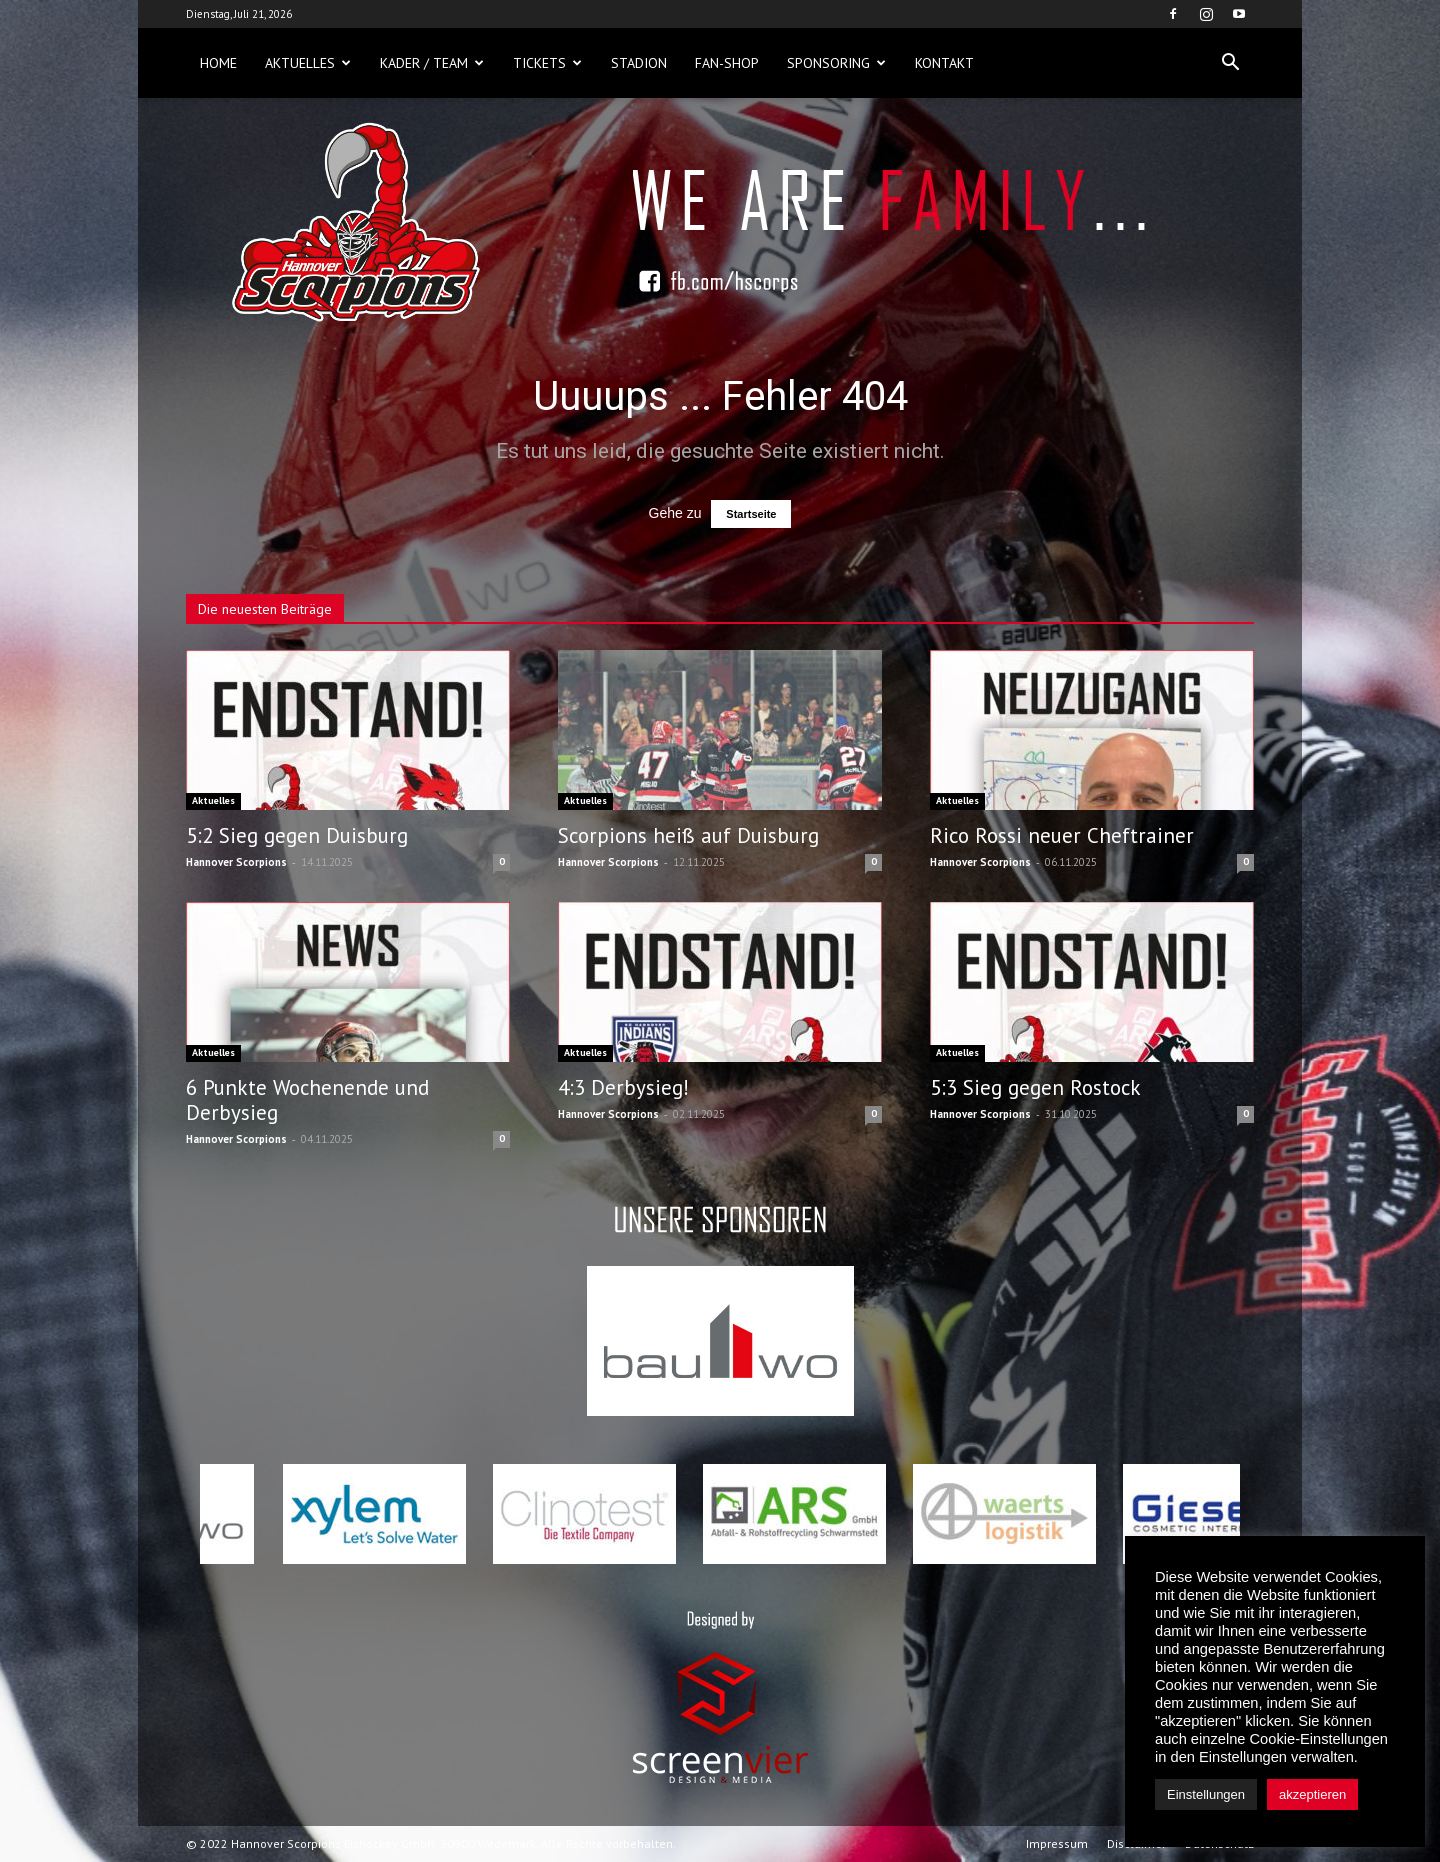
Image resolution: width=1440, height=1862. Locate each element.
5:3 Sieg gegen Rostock (1035, 1087)
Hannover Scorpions (236, 862)
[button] (1230, 63)
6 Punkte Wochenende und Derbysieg (307, 1100)
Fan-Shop (727, 63)
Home (218, 63)
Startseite (751, 514)
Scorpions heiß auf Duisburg (688, 835)
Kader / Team (432, 63)
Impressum (1057, 1843)
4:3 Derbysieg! (623, 1087)
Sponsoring (836, 63)
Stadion (639, 63)
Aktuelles (308, 63)
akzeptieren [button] (1312, 1794)
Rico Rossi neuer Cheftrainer (1062, 835)
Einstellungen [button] (1206, 1794)
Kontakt (944, 63)
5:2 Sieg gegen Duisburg (297, 835)
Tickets (547, 63)
